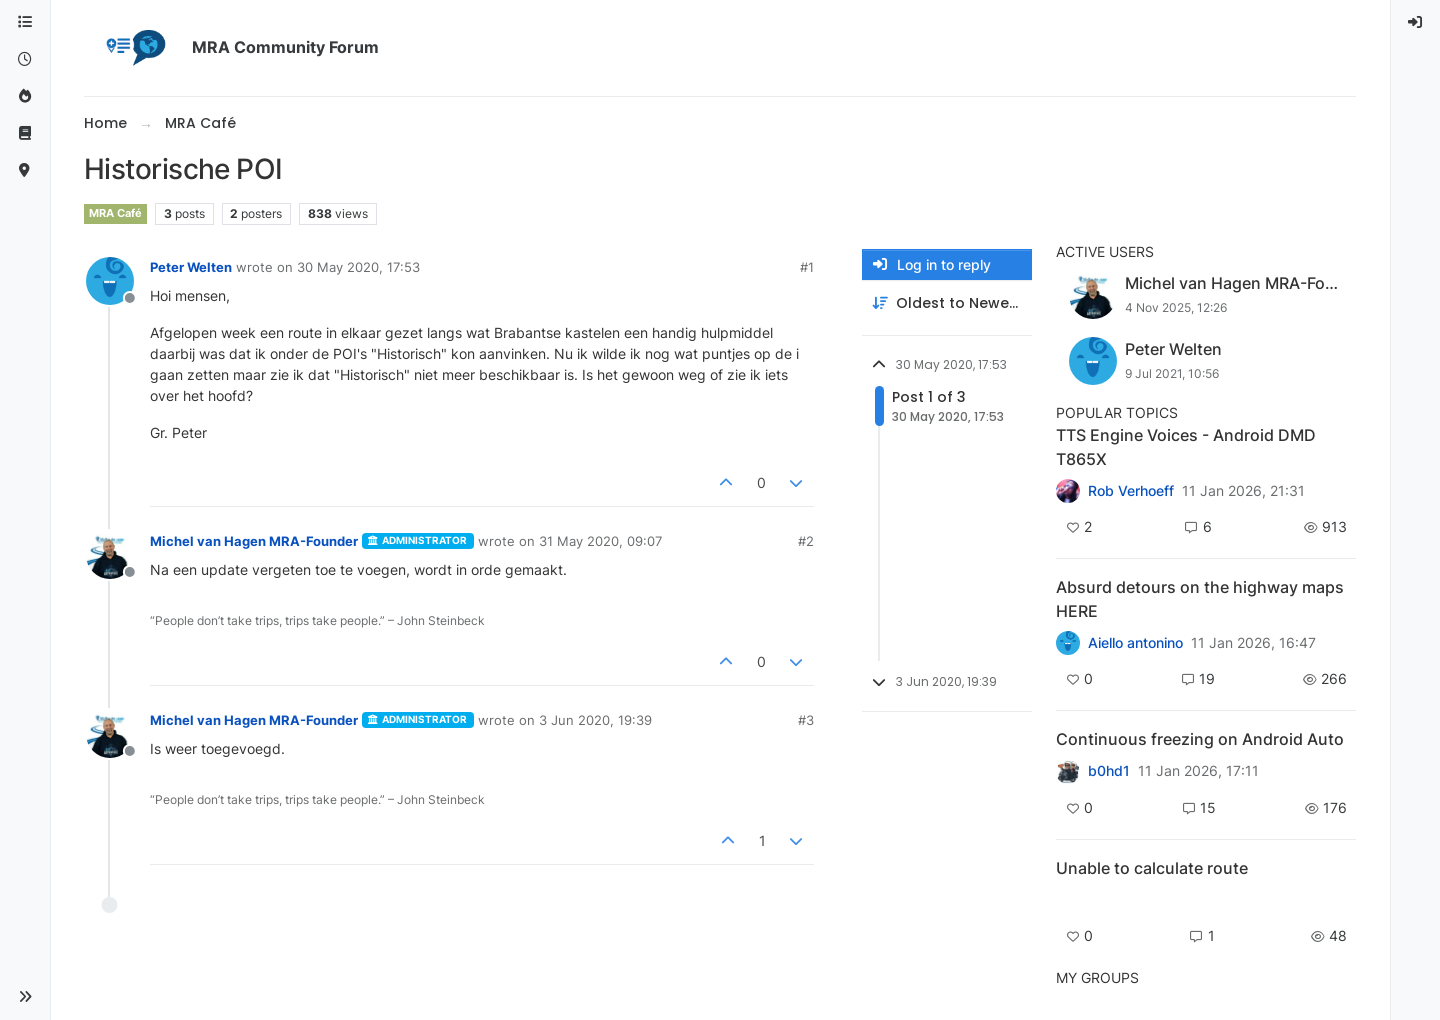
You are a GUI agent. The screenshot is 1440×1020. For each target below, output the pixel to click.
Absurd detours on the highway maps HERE (1200, 599)
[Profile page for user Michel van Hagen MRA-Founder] (110, 555)
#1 (807, 267)
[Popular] (25, 96)
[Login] (1416, 22)
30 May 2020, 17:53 (358, 267)
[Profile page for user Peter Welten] (110, 281)
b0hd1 (1109, 771)
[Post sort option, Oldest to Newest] (947, 303)
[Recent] (25, 59)
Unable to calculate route (1152, 868)
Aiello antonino (1135, 643)
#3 (806, 720)
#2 (806, 541)
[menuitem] (1416, 22)
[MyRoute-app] (25, 170)
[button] (25, 997)
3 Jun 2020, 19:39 (595, 720)
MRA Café (115, 213)
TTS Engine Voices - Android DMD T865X (1186, 447)
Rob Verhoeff (1131, 491)
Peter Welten (191, 267)
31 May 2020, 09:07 (600, 541)
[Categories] (25, 22)
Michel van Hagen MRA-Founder (254, 541)
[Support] (25, 133)
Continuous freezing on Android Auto (1200, 739)
